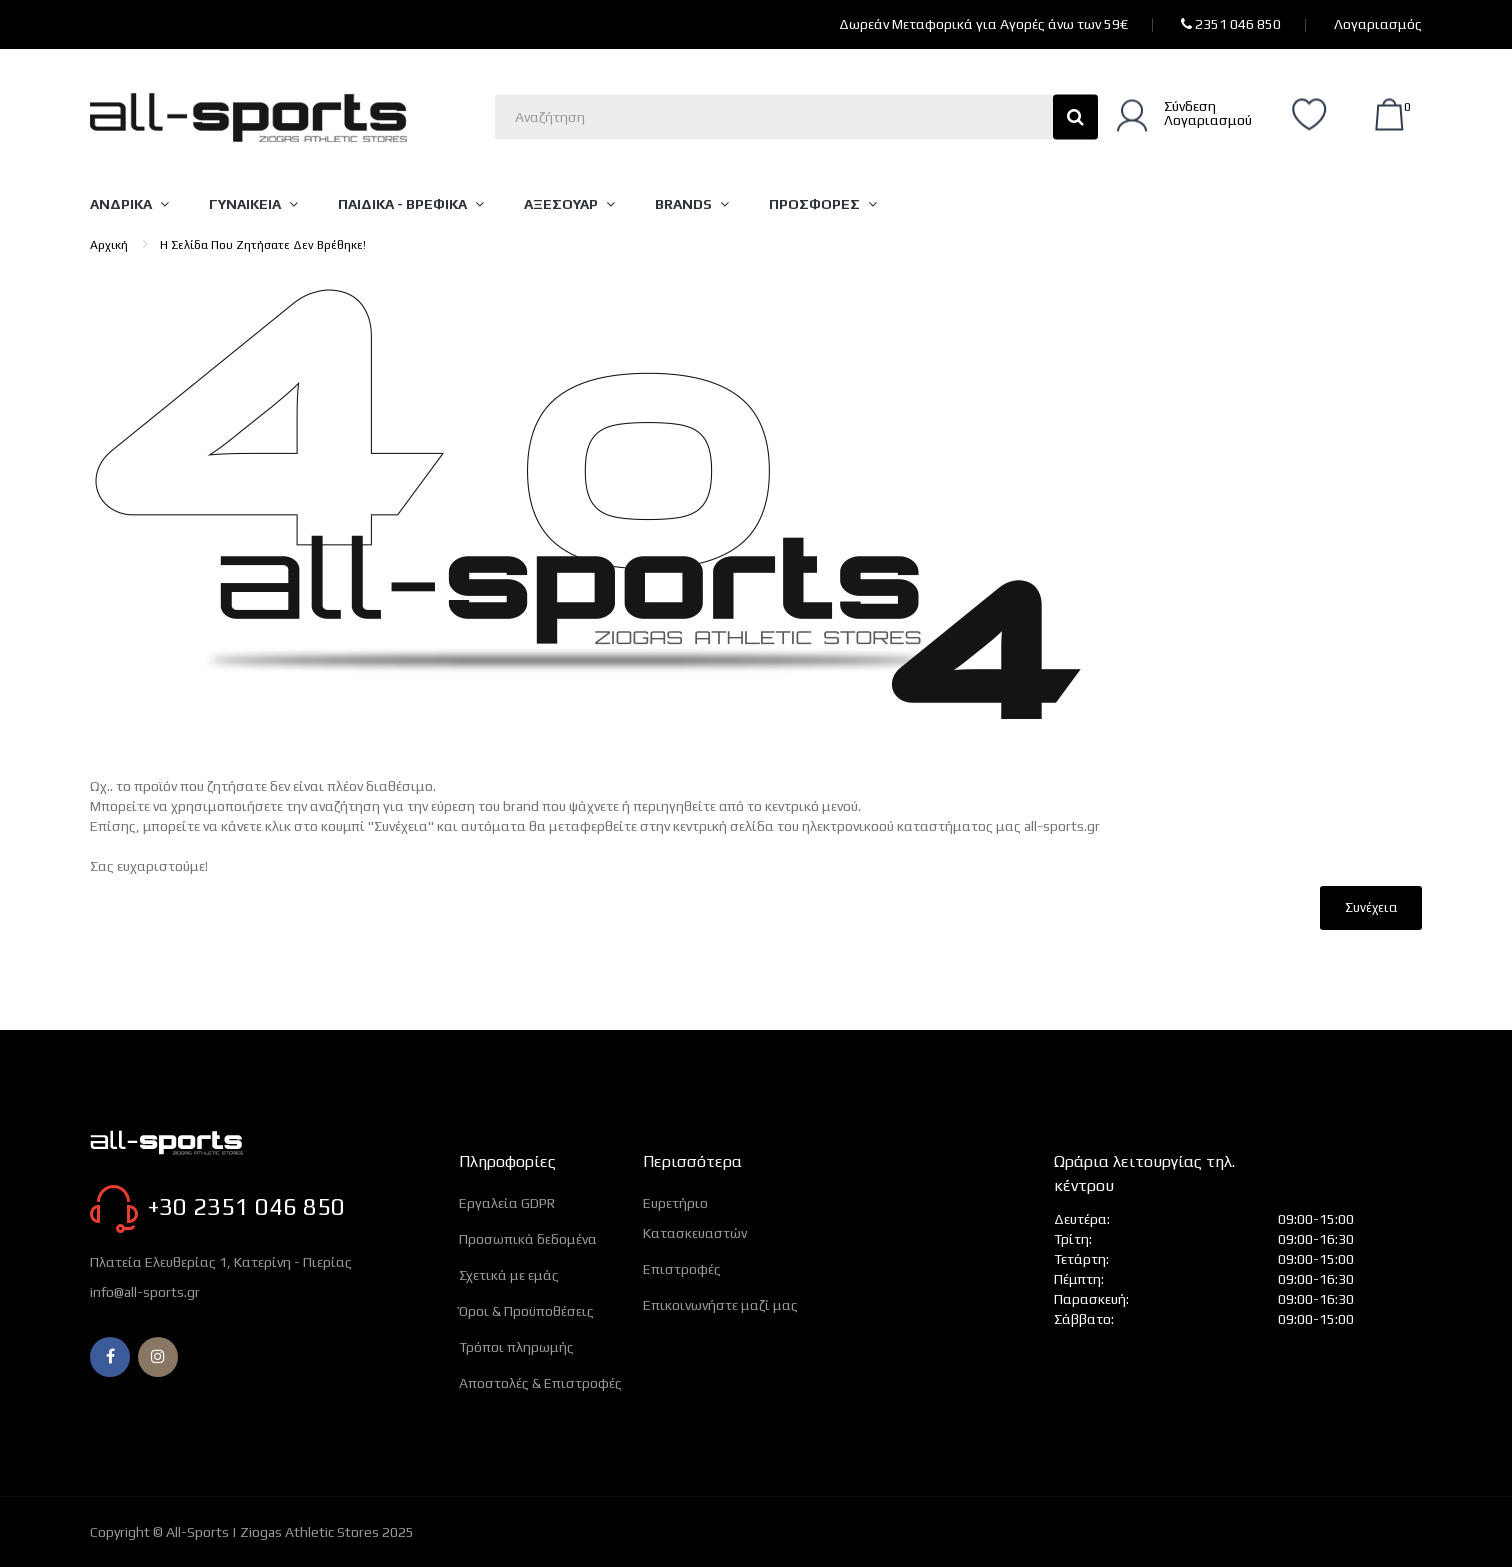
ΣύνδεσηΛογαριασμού (1208, 112)
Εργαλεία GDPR (507, 1203)
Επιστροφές (682, 1269)
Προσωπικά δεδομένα (528, 1239)
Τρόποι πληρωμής (516, 1347)
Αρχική (109, 245)
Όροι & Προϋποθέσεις (526, 1311)
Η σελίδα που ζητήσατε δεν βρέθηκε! (263, 245)
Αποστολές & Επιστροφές (540, 1383)
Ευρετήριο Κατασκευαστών (695, 1218)
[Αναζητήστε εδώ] (796, 116)
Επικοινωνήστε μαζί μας (720, 1305)
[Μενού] (139, 204)
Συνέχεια (1371, 907)
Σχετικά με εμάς (509, 1275)
